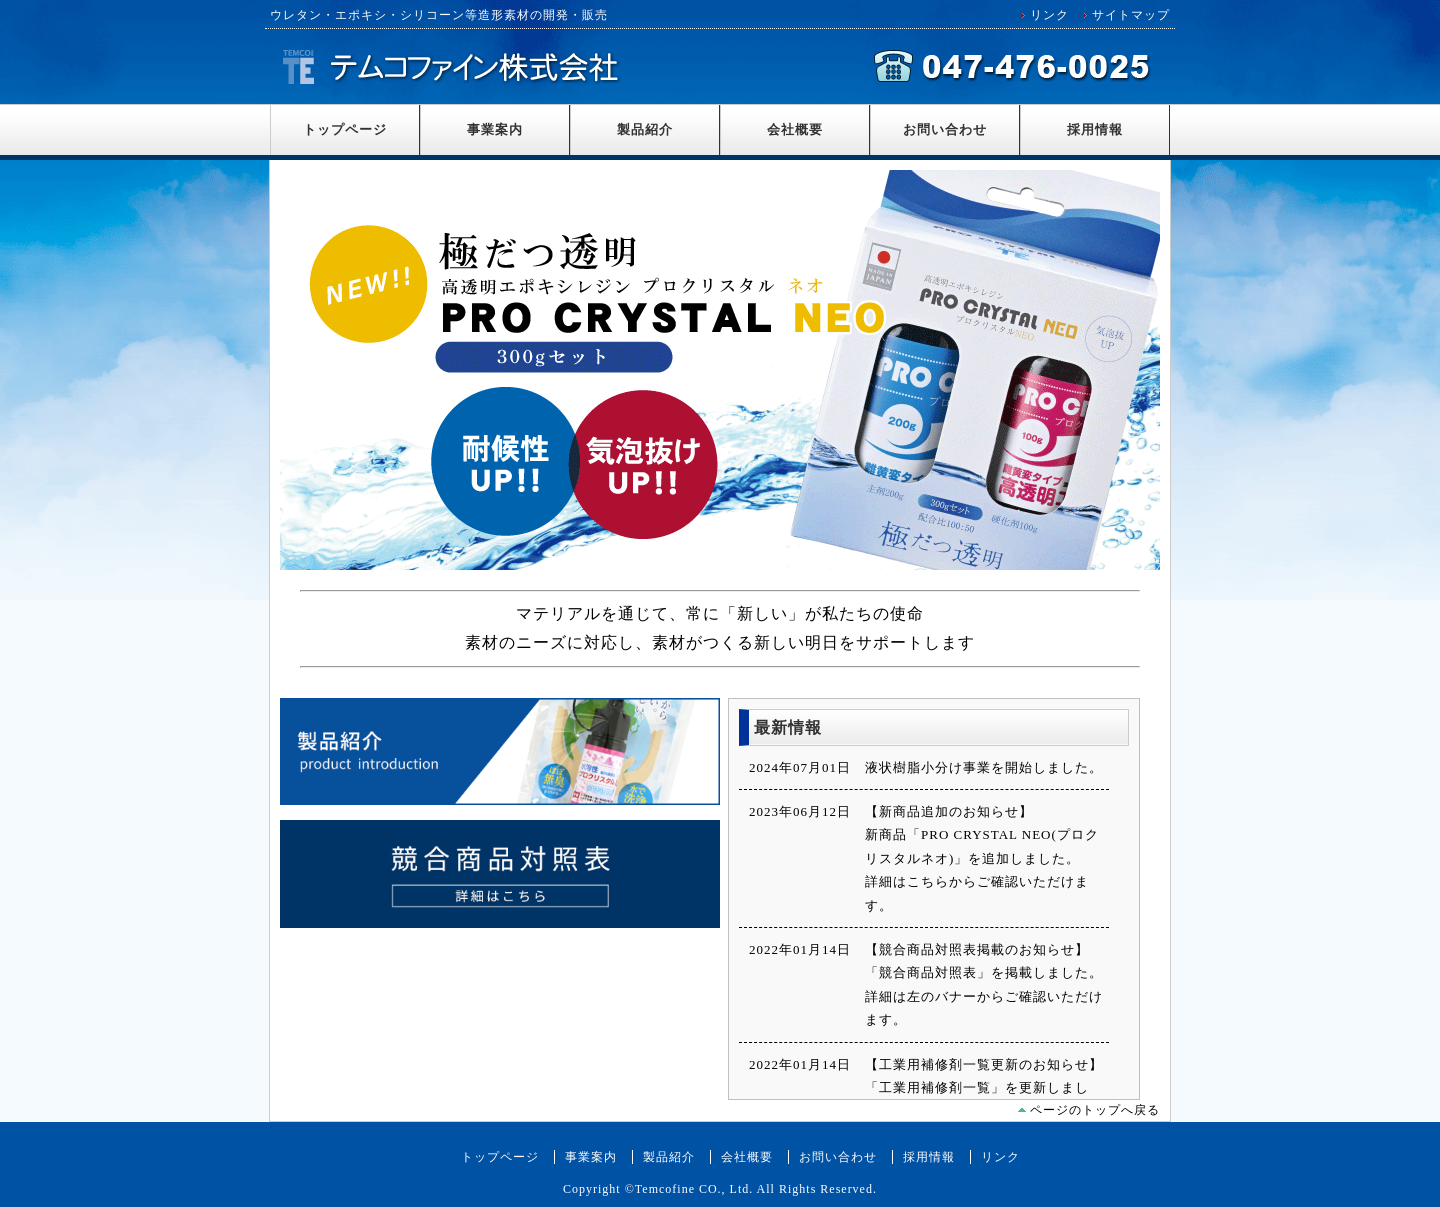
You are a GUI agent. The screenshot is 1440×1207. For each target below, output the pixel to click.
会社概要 (795, 129)
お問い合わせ (945, 129)
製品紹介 (645, 129)
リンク (1049, 15)
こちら (928, 881)
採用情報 (1095, 129)
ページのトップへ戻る (1095, 1110)
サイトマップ (1131, 15)
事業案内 (495, 129)
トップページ (345, 129)
